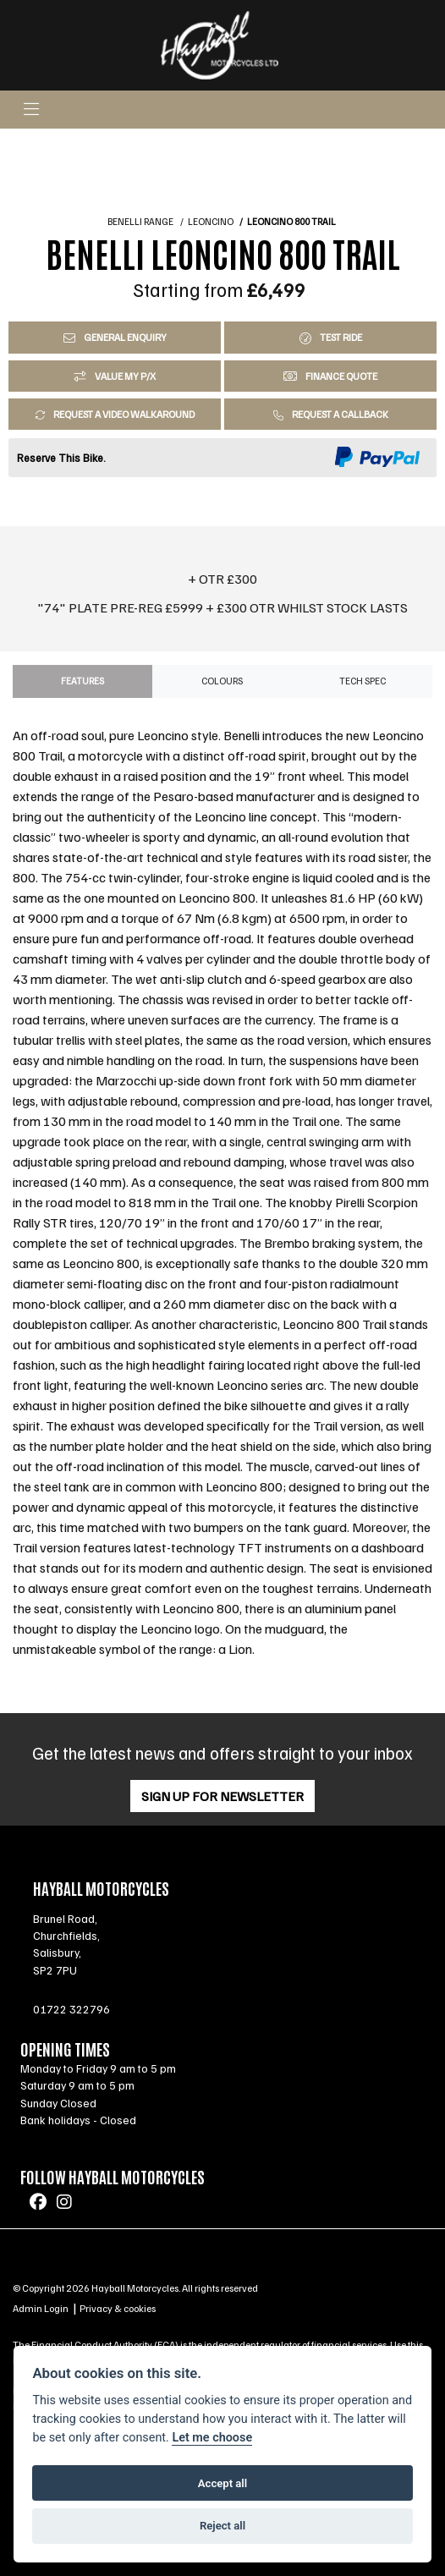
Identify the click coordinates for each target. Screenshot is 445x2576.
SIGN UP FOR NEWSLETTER (222, 1796)
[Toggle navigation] (31, 109)
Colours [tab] (222, 681)
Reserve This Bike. (61, 457)
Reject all (222, 2525)
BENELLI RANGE (140, 222)
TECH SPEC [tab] (362, 681)
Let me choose (212, 2437)
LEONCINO (210, 222)
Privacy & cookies (118, 2308)
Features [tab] (82, 681)
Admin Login (41, 2308)
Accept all (222, 2483)
